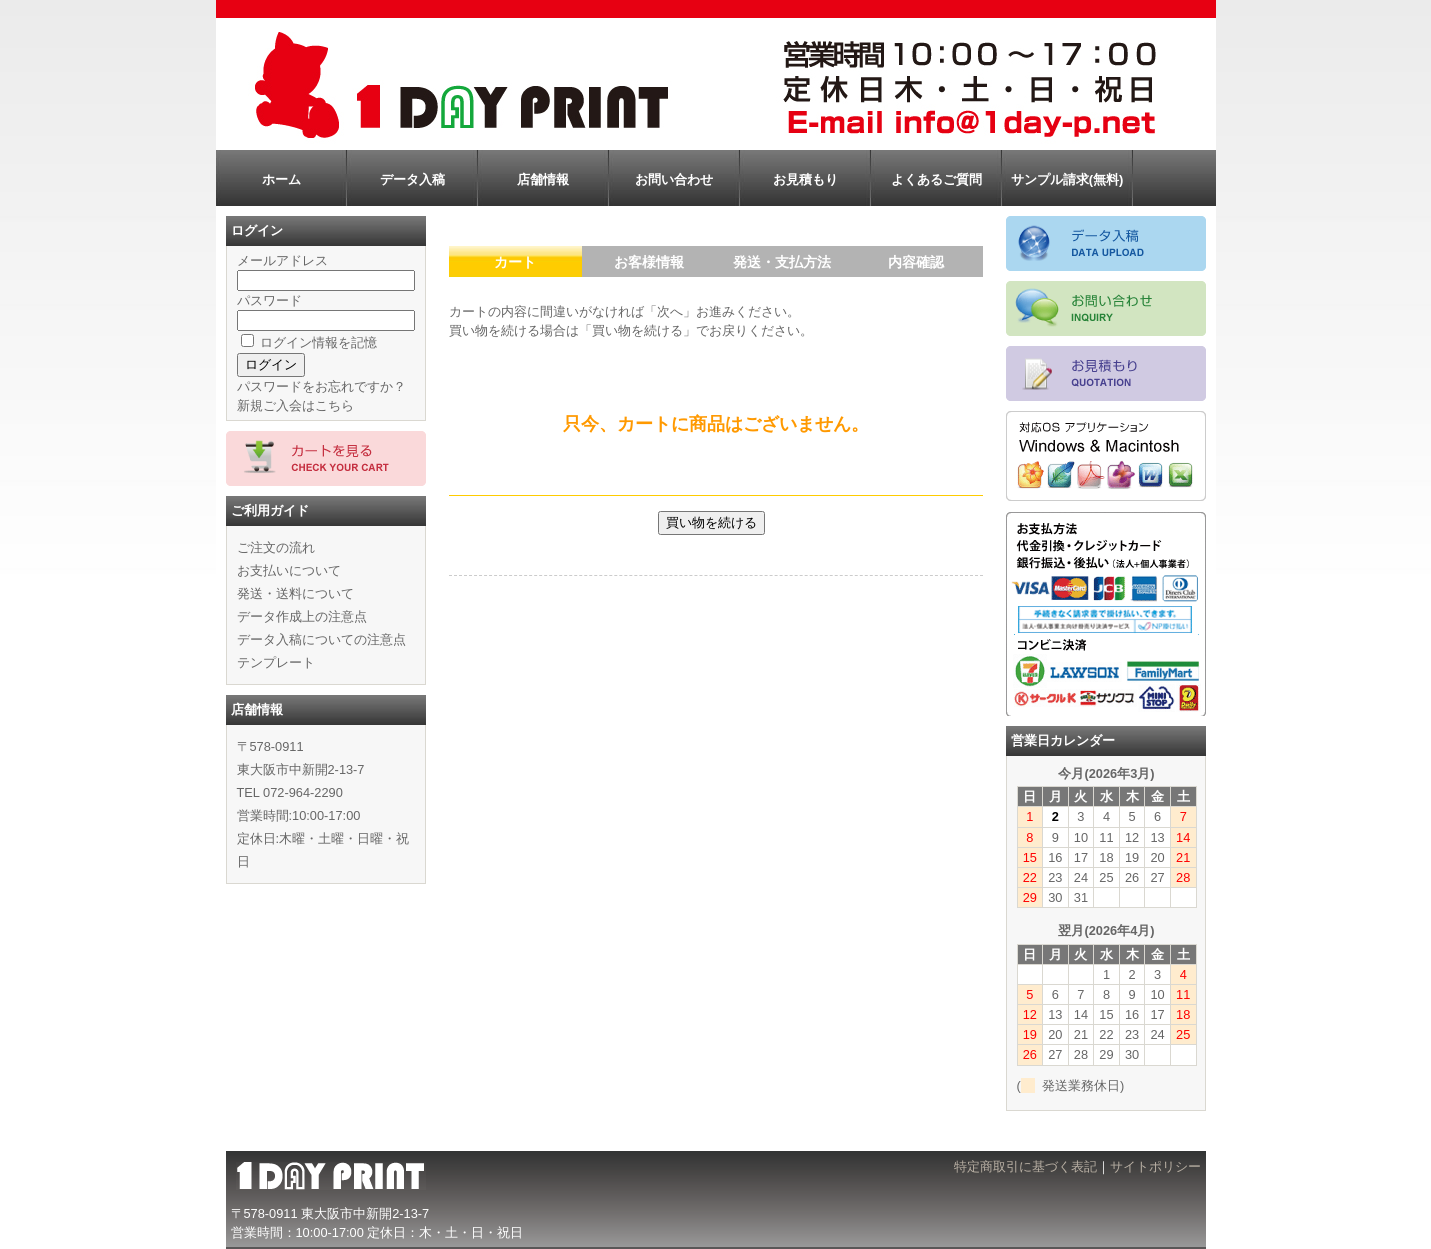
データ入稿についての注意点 (321, 639)
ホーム (281, 179)
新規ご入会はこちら (295, 405)
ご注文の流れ (276, 547)
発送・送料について (295, 593)
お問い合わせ (674, 179)
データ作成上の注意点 (302, 616)
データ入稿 (412, 179)
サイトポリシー (1155, 1166)
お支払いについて (289, 570)
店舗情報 (543, 179)
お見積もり (805, 179)
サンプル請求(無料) (1067, 179)
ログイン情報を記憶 (309, 342)
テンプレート (276, 662)
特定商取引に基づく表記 (1025, 1166)
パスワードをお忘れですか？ (321, 386)
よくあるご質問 (936, 179)
